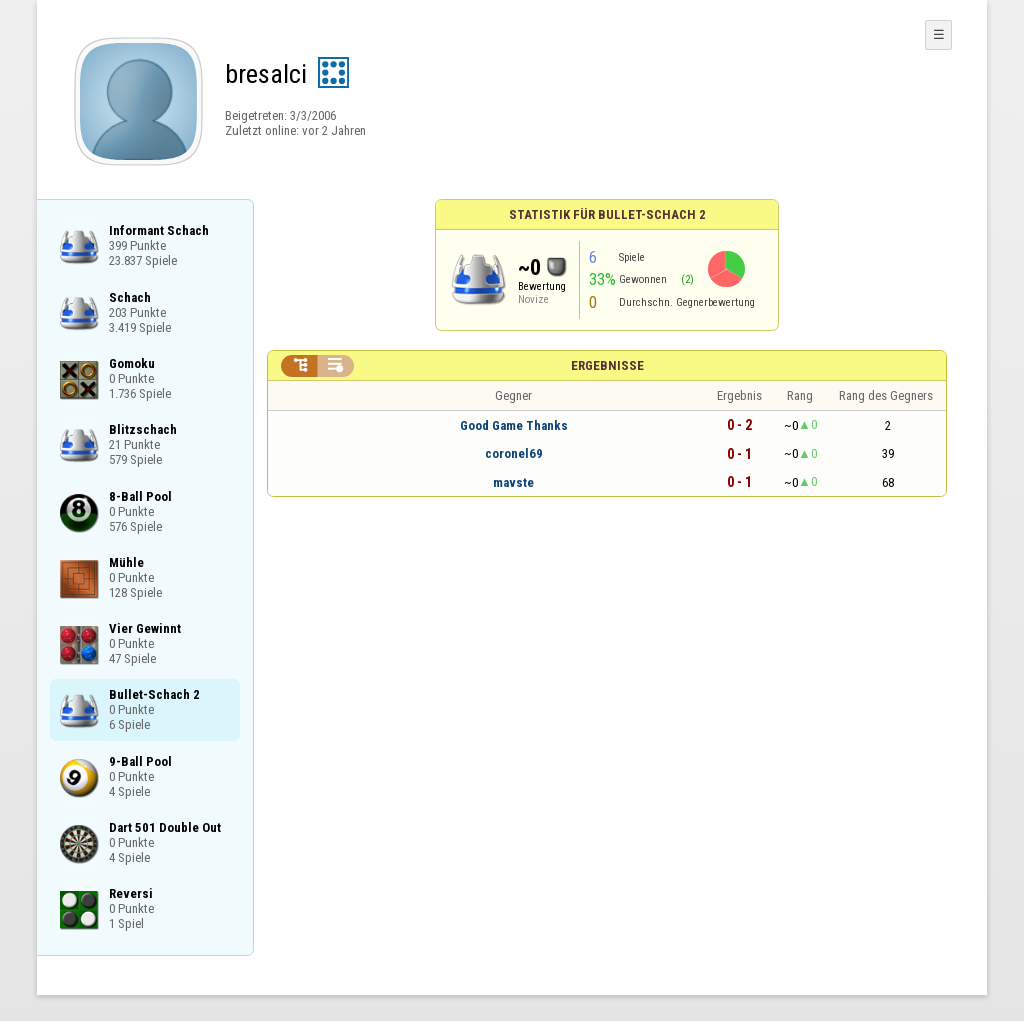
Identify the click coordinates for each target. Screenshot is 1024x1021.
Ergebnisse (607, 365)
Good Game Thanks (514, 425)
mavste (513, 482)
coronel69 (514, 453)
